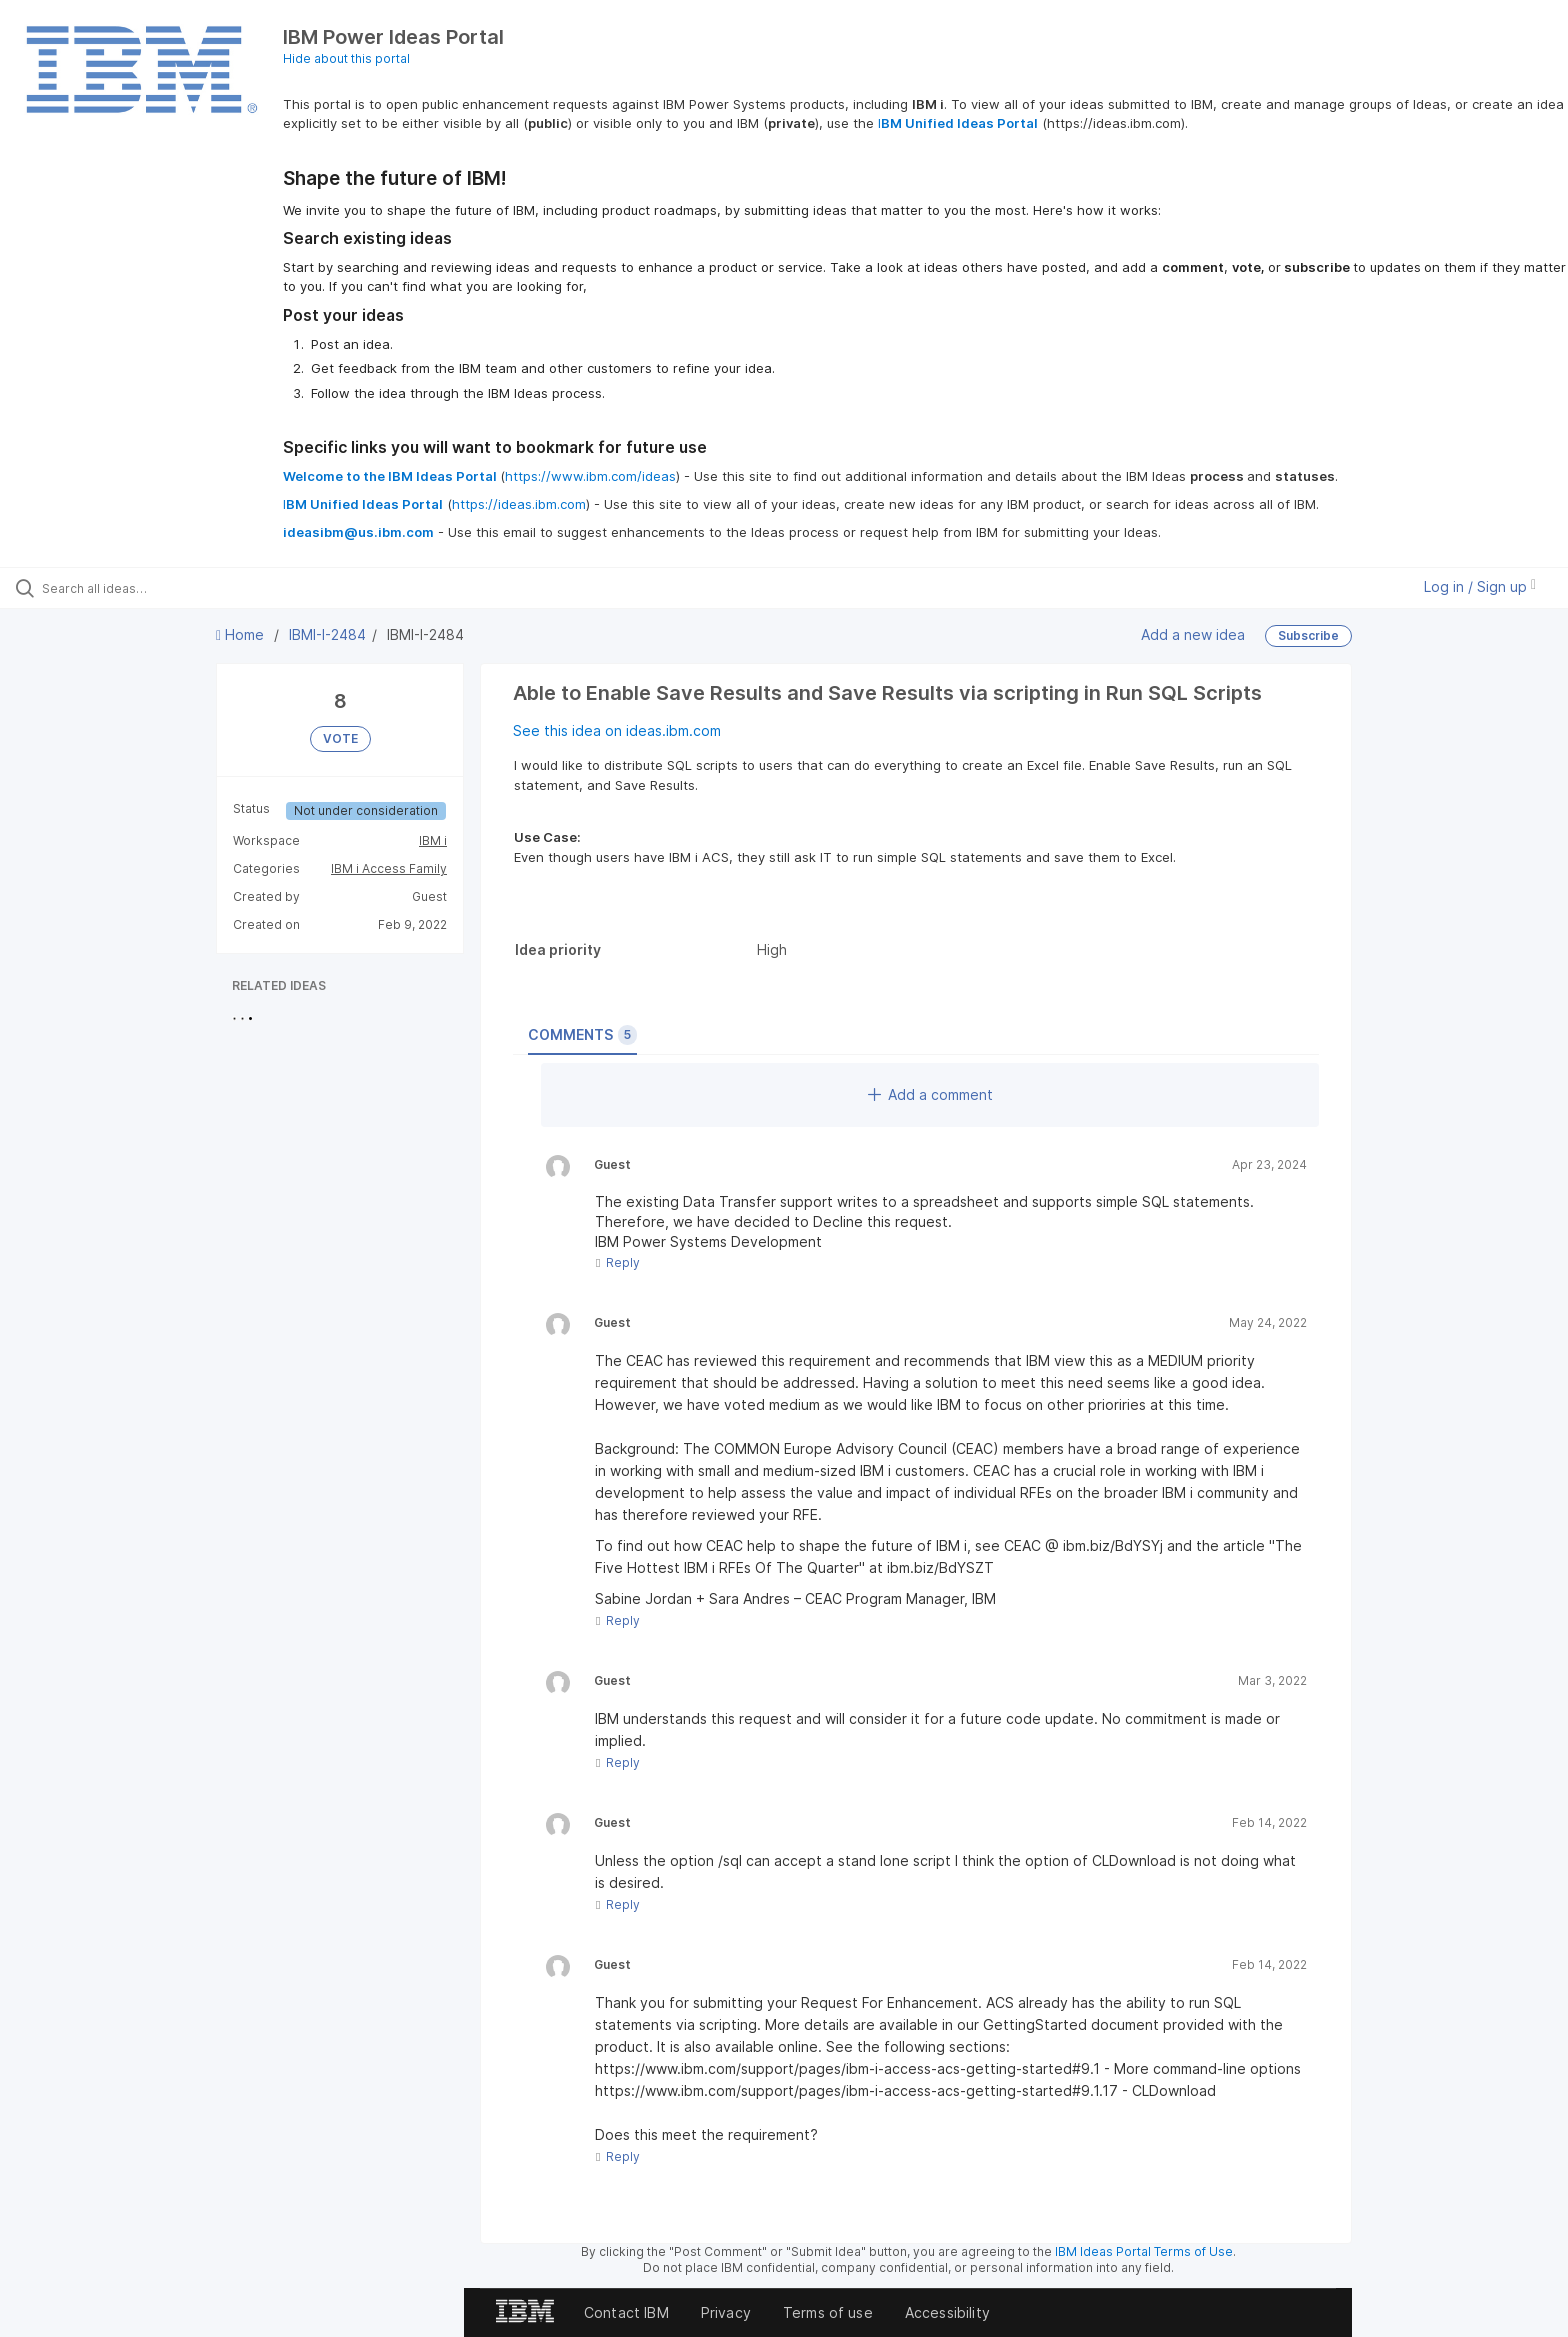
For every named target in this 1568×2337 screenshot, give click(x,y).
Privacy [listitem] (726, 2312)
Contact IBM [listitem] (626, 2312)
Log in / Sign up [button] (1480, 586)
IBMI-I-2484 (327, 634)
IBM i (433, 840)
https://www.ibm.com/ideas (590, 476)
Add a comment (930, 1094)
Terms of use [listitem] (828, 2312)
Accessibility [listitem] (947, 2312)
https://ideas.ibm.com (519, 504)
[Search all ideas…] (182, 588)
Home (242, 634)
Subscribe (1308, 635)
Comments (582, 1035)
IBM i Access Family (389, 868)
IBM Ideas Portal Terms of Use (1144, 2251)
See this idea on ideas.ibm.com (617, 730)
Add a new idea (1193, 634)
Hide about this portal (346, 58)
